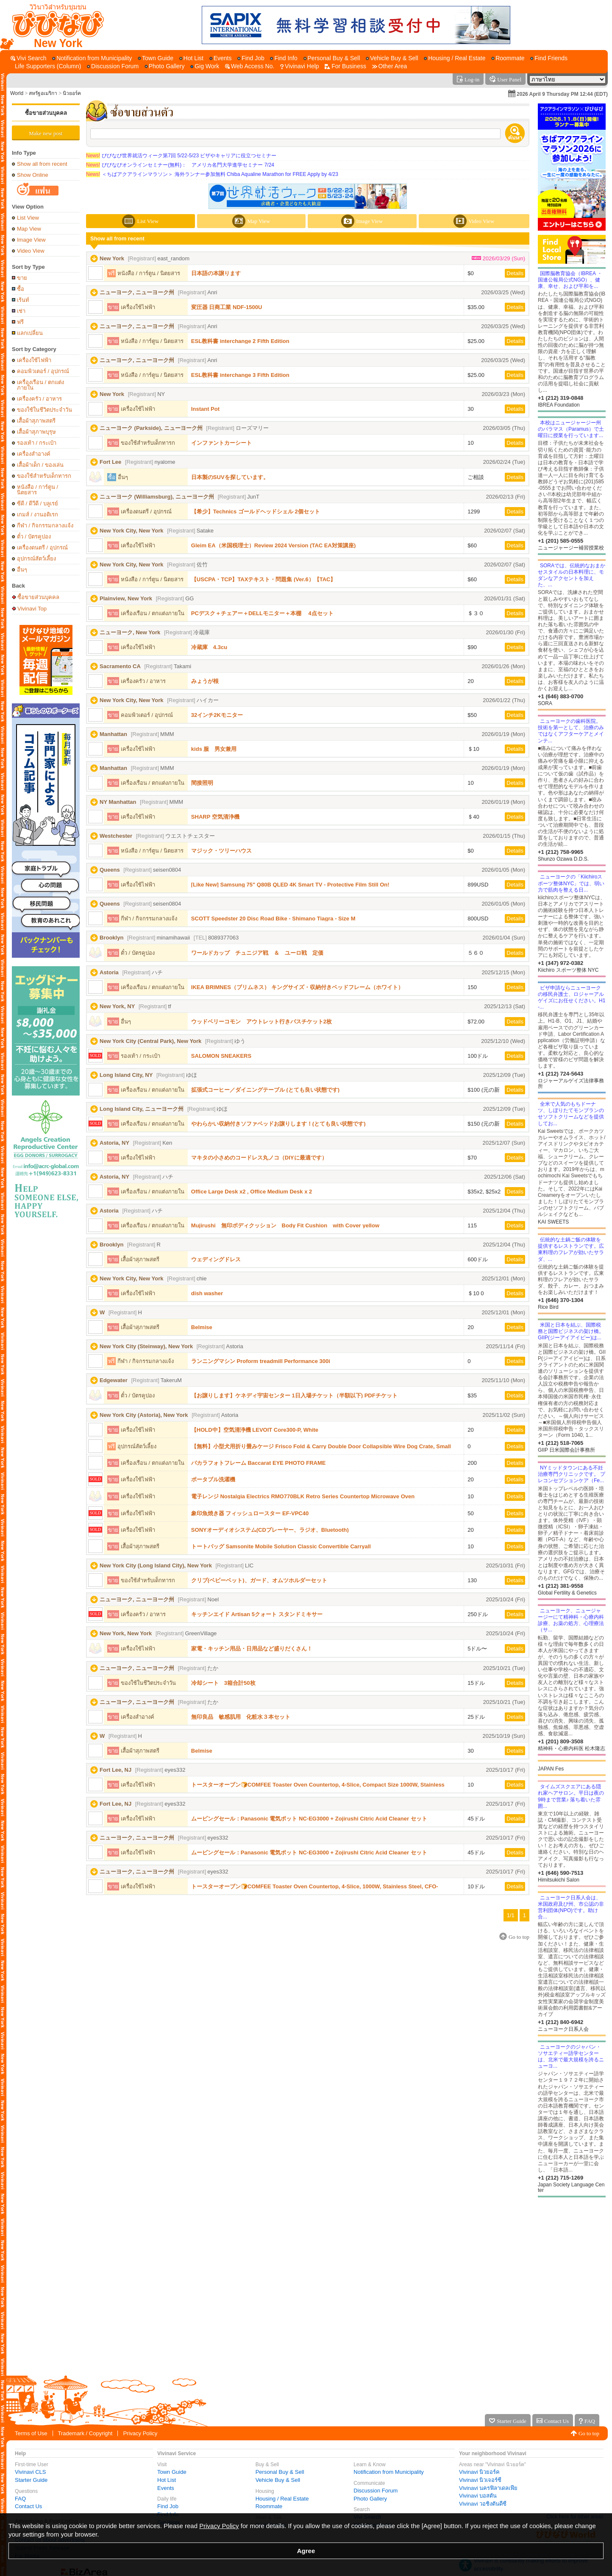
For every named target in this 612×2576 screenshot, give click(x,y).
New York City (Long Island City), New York (156, 1565)
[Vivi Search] (29, 58)
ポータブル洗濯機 (213, 1479)
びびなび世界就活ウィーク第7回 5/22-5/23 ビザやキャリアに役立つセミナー (181, 156)
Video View (31, 251)
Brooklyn (111, 937)
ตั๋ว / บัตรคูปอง (34, 536)
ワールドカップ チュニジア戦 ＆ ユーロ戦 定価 (257, 953)
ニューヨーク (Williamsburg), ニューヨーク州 (157, 496)
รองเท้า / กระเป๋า (36, 443)
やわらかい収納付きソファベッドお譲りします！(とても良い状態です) (278, 1123)
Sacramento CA (120, 666)
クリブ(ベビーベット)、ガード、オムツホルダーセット (259, 1580)
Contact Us (28, 2506)
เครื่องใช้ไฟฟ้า (34, 360)
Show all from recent (42, 164)
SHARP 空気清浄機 (215, 817)
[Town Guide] (155, 58)
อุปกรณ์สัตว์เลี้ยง (36, 558)
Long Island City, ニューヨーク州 (142, 1109)
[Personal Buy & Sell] (331, 58)
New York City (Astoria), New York (144, 1415)
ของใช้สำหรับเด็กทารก (44, 476)
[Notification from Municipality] (92, 58)
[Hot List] (191, 58)
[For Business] (345, 66)
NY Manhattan (118, 802)
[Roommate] (507, 58)
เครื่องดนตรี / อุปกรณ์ (42, 547)
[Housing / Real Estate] (454, 58)
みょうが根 (205, 681)
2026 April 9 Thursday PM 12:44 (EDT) (562, 94)
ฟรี (20, 322)
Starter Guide (31, 2480)
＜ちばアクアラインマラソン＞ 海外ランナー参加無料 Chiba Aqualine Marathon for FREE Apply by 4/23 (212, 174)
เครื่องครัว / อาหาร (39, 398)
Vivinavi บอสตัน (478, 2495)
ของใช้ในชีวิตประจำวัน (44, 410)
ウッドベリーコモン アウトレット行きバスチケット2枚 (261, 1021)
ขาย (22, 278)
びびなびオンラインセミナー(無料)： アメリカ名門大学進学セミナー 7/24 (180, 165)
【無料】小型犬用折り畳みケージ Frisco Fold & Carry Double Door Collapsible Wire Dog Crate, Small (321, 1446)
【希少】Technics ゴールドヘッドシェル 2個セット (255, 511)
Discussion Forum (375, 2490)
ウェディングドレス (216, 1259)
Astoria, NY (114, 1143)
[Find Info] (283, 58)
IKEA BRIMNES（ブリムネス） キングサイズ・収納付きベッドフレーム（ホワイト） (297, 987)
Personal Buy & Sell (280, 2472)
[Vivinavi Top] (54, 25)
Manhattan (113, 734)
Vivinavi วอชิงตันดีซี (482, 2504)
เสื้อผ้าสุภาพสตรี (36, 421)
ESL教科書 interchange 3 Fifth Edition (240, 375)
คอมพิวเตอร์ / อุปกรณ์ (43, 371)
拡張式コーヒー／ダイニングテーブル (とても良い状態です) (265, 1090)
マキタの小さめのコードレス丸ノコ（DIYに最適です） (259, 1157)
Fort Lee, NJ (115, 1770)
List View (28, 217)
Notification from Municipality (388, 2472)
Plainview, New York (126, 598)
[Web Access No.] (249, 66)
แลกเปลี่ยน (30, 333)
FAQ (20, 2498)
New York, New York (126, 1633)
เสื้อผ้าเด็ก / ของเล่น (40, 465)
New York (112, 258)
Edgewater (114, 1380)
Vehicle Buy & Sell (278, 2480)
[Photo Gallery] (165, 66)
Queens (110, 870)
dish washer (207, 1293)
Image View (31, 240)
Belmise (201, 1327)
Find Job (167, 2506)
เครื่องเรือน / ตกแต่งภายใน (40, 384)
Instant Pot (205, 409)
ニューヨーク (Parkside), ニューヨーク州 (151, 428)
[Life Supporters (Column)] (46, 66)
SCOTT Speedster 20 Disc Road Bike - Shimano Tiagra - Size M (273, 918)
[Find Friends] (548, 58)
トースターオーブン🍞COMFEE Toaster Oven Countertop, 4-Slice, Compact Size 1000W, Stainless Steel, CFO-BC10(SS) (318, 1784)
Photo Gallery (370, 2498)
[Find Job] (250, 58)
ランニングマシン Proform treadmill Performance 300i (260, 1361)
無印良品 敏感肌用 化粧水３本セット (240, 1717)
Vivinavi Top (32, 608)
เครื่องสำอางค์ (33, 454)
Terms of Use (31, 2433)
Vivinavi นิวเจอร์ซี (480, 2480)
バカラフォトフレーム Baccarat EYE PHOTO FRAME (258, 1463)
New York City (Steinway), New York (146, 1346)
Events (165, 2488)
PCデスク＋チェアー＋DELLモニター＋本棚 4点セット (262, 613)
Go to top (589, 2433)
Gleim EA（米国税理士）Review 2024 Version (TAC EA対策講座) (273, 545)
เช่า (21, 311)
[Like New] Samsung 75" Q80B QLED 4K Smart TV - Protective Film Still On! (290, 884)
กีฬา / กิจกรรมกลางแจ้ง (45, 525)
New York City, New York (132, 530)
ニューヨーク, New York (130, 632)
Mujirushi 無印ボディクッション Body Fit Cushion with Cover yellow (285, 1225)
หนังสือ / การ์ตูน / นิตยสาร (37, 489)
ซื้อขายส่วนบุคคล (46, 113)
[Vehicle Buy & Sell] (392, 58)
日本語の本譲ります (216, 273)
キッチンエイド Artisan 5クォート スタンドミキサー (257, 1614)
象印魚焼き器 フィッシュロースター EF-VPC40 (250, 1513)
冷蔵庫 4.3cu (209, 647)
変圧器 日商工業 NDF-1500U (226, 307)
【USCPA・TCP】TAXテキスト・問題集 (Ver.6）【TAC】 (263, 579)
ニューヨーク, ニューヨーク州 (137, 292)
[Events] (220, 58)
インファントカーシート (221, 443)
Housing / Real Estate (282, 2498)
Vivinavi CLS (30, 2472)
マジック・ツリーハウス (221, 850)
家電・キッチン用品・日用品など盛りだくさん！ (251, 1648)
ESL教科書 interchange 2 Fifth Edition (240, 341)
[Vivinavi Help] (299, 66)
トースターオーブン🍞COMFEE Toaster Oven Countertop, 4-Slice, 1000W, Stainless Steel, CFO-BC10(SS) (314, 1886)
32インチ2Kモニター (217, 715)
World (16, 93)
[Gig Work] (204, 66)
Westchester (116, 836)
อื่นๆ (22, 569)
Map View (29, 228)
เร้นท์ (23, 300)
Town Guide (171, 2472)
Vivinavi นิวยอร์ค (479, 2472)
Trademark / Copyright (85, 2433)
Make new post (45, 133)
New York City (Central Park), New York (150, 1041)
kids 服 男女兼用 (214, 749)
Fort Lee (110, 462)
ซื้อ (20, 289)
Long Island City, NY (126, 1075)
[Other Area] (389, 66)
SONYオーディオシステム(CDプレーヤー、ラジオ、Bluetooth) (270, 1530)
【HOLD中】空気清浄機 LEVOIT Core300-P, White (254, 1430)
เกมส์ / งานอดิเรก (37, 514)
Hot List (166, 2480)
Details (514, 273)
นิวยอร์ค (72, 93)
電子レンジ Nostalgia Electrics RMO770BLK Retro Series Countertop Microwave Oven (302, 1496)
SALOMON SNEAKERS (221, 1056)
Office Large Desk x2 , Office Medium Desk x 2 (251, 1191)
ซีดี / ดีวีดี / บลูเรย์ (37, 503)
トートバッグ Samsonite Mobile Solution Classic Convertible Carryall (281, 1546)
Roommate (269, 2506)
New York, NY (117, 1006)
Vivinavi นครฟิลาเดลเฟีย (488, 2488)
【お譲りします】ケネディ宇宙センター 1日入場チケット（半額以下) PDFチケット (294, 1395)
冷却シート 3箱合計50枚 (223, 1683)
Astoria (109, 972)
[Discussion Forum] (113, 66)
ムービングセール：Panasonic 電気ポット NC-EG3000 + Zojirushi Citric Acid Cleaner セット (309, 1818)
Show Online (32, 175)
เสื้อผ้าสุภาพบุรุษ (36, 432)
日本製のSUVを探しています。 (230, 477)
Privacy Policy (140, 2433)
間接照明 (202, 783)
